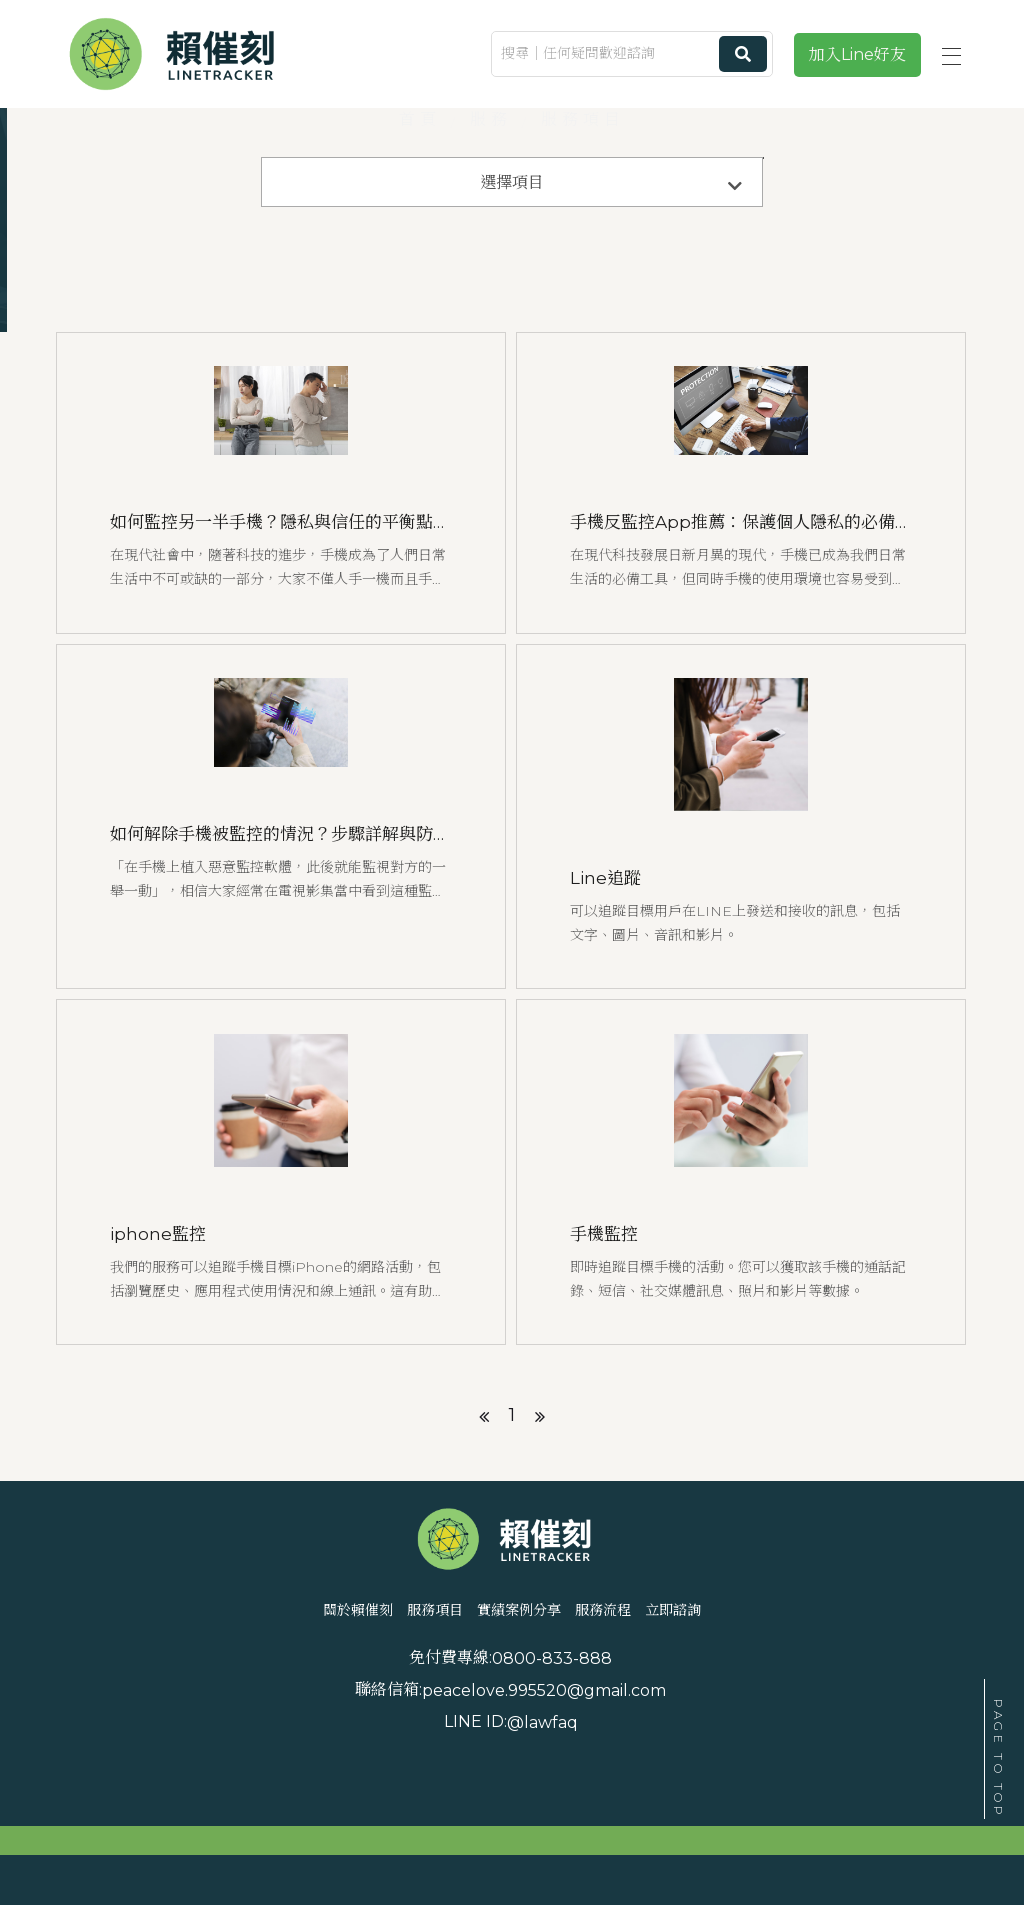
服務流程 (665, 1693)
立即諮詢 (791, 1693)
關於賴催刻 (242, 1693)
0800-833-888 (323, 1748)
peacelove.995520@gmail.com (776, 1748)
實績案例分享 (521, 1693)
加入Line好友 (857, 54)
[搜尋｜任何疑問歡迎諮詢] (632, 54)
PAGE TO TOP (998, 1759)
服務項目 (377, 1693)
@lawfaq (313, 1780)
